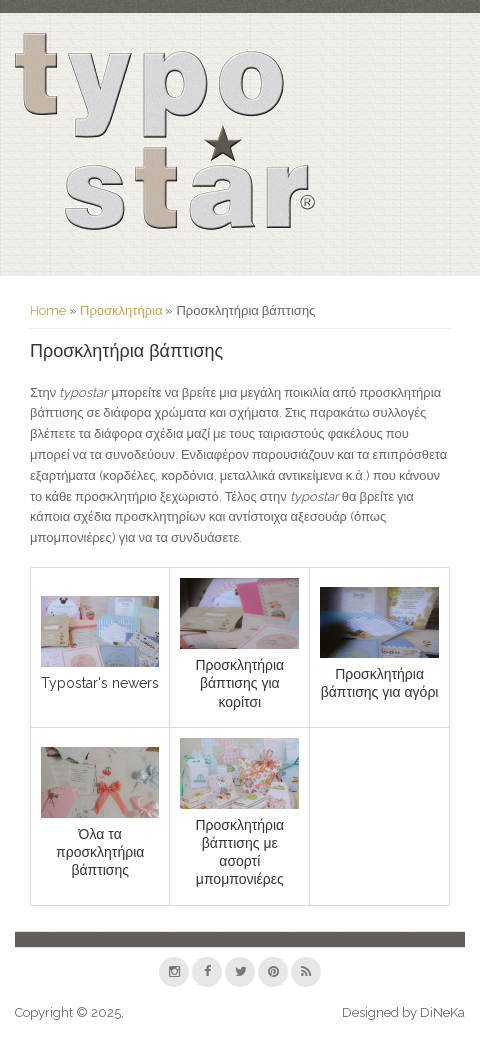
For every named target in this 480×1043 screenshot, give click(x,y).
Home (48, 310)
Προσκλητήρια (121, 310)
